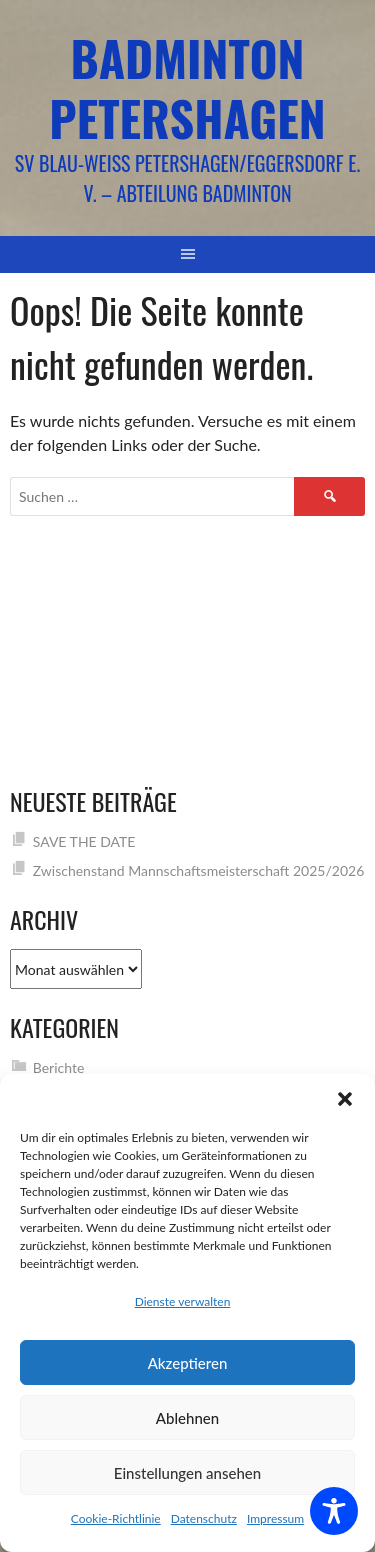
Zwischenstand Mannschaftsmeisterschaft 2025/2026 (199, 870)
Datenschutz (204, 1518)
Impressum (275, 1518)
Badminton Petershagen (187, 87)
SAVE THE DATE (84, 841)
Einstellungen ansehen (187, 1473)
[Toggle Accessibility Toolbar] (334, 1511)
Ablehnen (187, 1418)
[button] (345, 1099)
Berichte (59, 1067)
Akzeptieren (188, 1363)
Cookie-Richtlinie (116, 1518)
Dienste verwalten (183, 1301)
